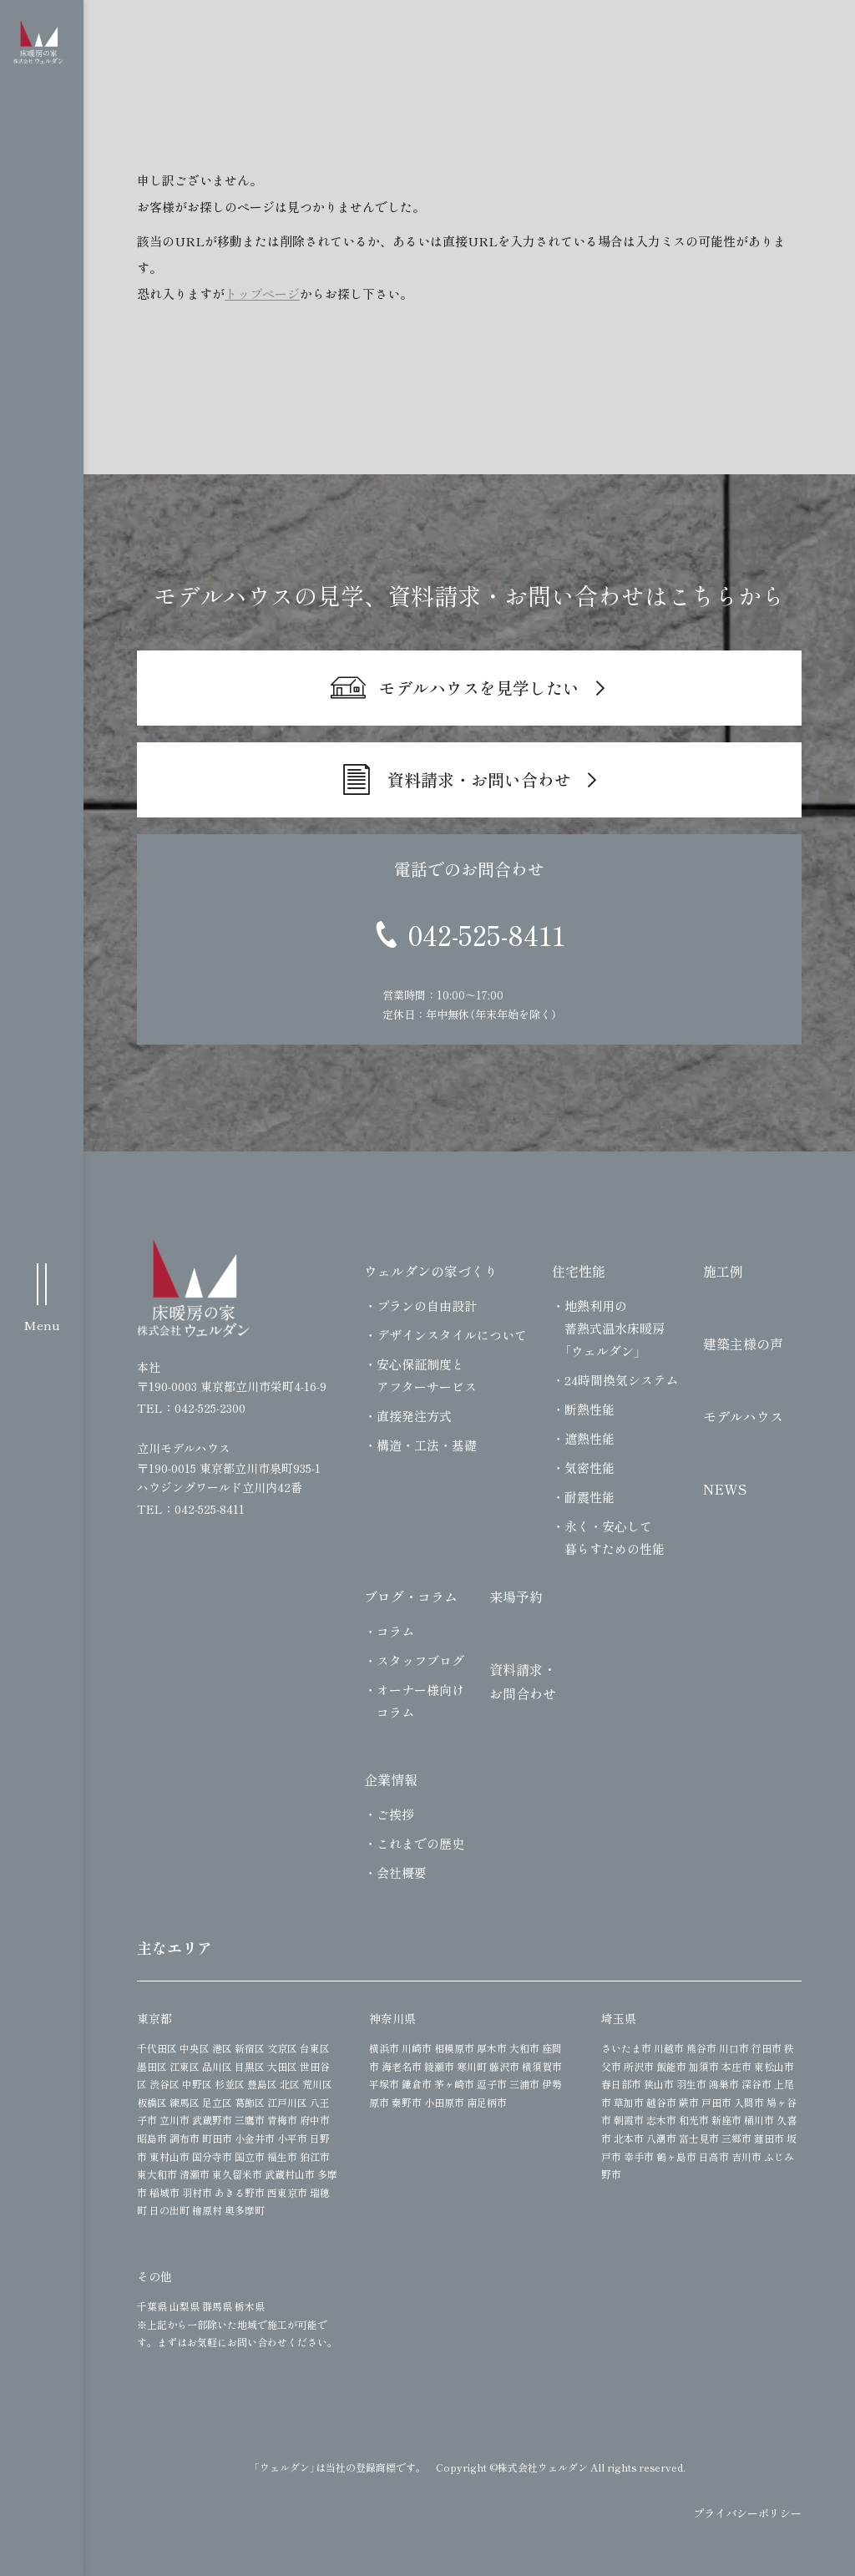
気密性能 (589, 1467)
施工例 (723, 1271)
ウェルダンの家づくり (431, 1271)
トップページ (262, 293)
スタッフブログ (420, 1660)
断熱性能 (589, 1409)
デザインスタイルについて (452, 1335)
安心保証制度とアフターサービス (427, 1375)
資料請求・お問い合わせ (479, 779)
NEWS (724, 1489)
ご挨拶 (395, 1814)
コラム (395, 1631)
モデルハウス (743, 1416)
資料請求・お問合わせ (522, 1681)
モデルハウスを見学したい (479, 688)
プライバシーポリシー (747, 2513)
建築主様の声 (743, 1344)
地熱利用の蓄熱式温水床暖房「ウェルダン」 (614, 1328)
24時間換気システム (621, 1380)
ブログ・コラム (411, 1597)
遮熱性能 (589, 1438)
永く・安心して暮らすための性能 (614, 1537)
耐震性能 (589, 1497)
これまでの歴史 (420, 1843)
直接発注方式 (414, 1416)
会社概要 (402, 1872)
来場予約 (516, 1597)
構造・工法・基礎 (427, 1445)
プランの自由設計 (427, 1305)
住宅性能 (578, 1271)
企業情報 (390, 1779)
